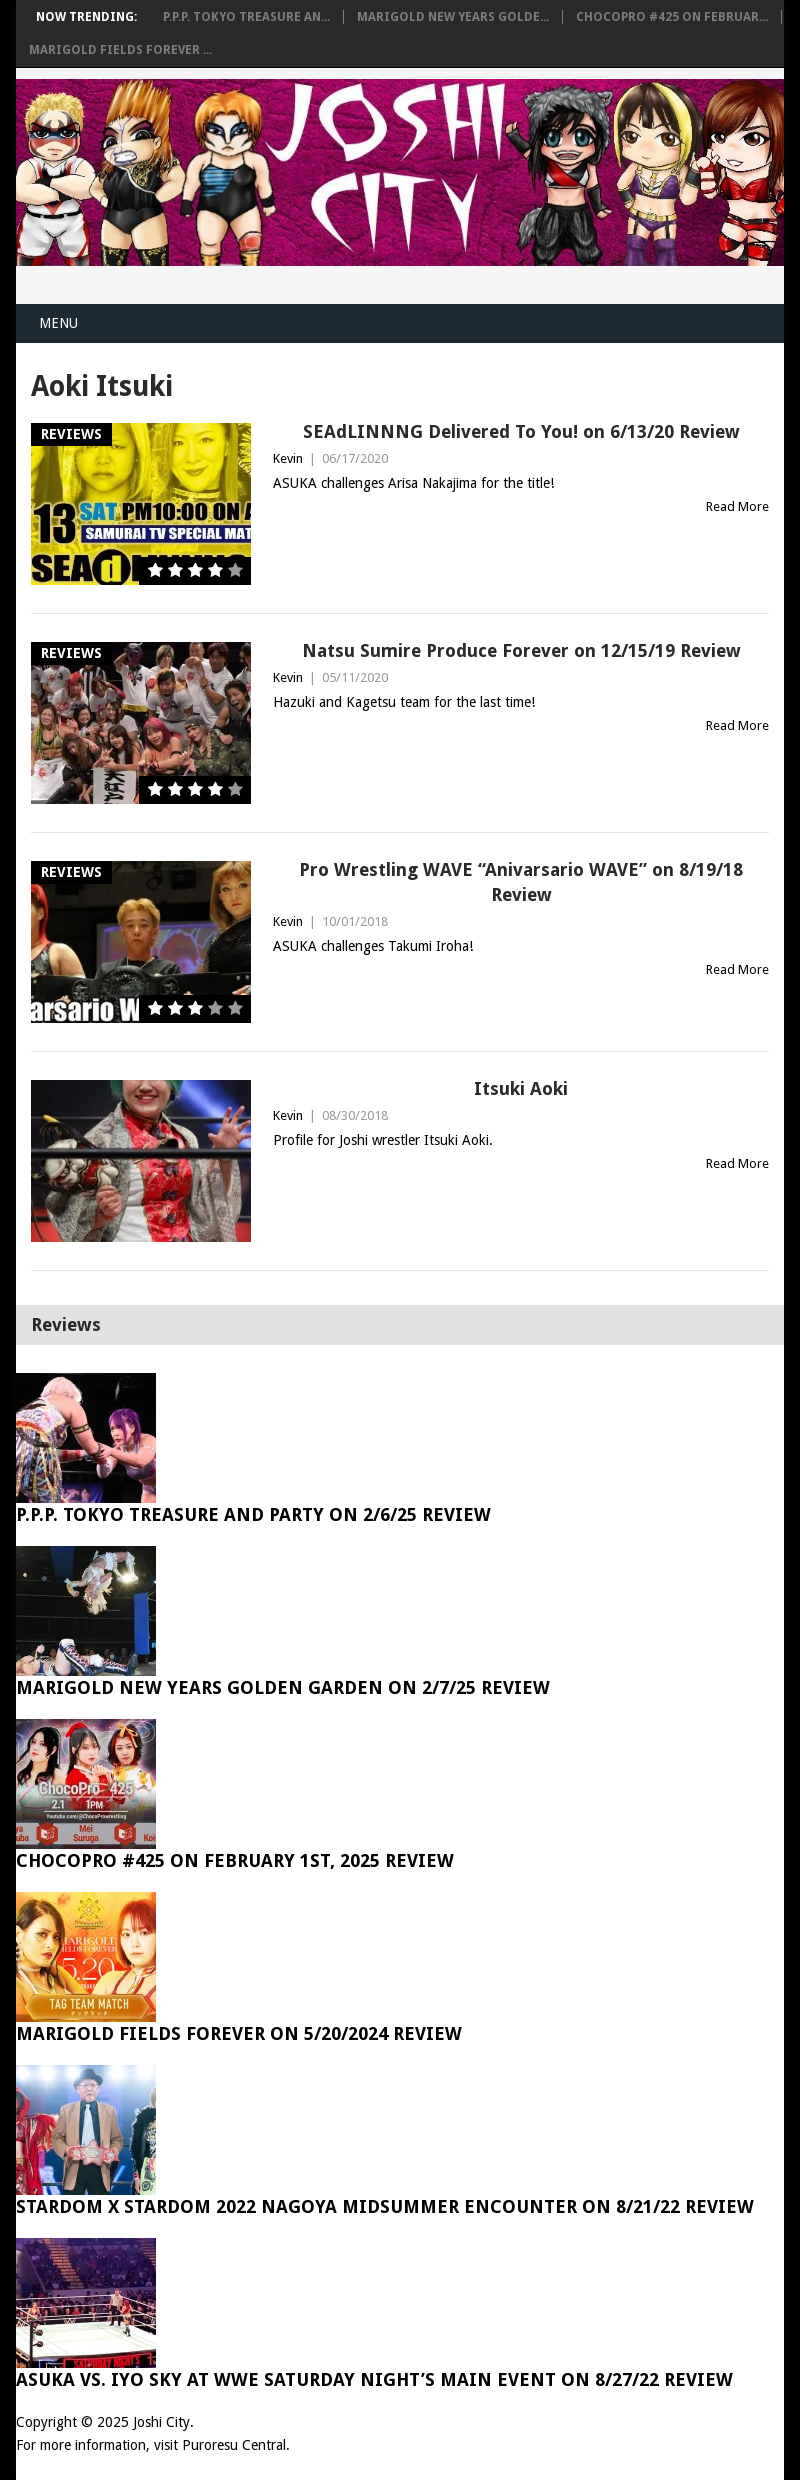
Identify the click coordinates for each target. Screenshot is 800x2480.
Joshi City (161, 2422)
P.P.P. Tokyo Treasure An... (246, 17)
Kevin (288, 458)
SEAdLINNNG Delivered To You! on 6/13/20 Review (521, 431)
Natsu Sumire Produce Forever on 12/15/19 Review (521, 650)
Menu (58, 323)
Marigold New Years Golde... (453, 17)
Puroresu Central (234, 2445)
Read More (737, 506)
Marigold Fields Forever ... (120, 50)
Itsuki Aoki (521, 1088)
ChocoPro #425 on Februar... (672, 17)
